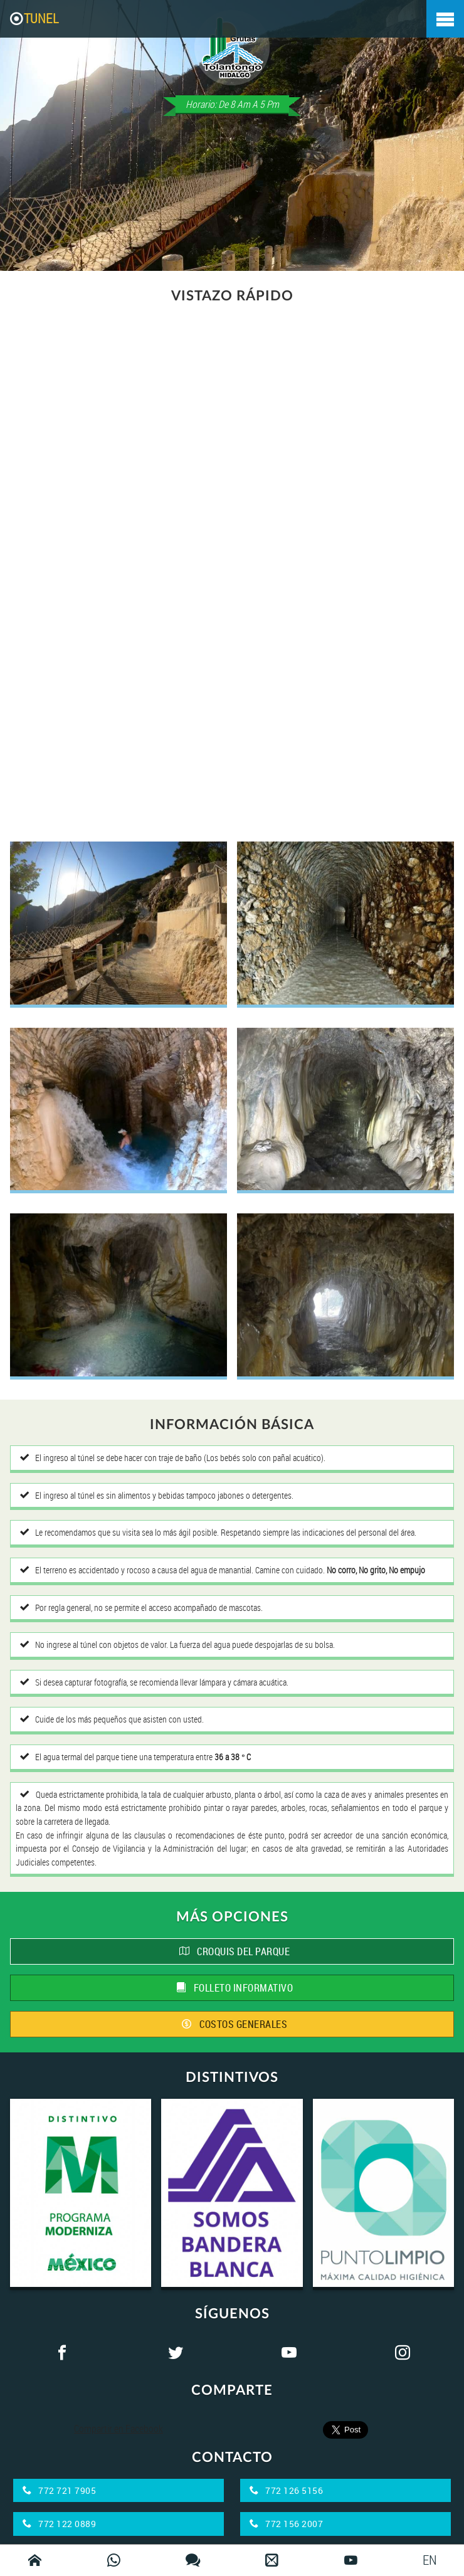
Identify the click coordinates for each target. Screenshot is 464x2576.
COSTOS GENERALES (234, 2024)
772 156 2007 (286, 2524)
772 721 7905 (59, 2490)
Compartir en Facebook (118, 2429)
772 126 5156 (286, 2490)
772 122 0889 (59, 2524)
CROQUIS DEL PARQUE (234, 1951)
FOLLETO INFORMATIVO (234, 1988)
